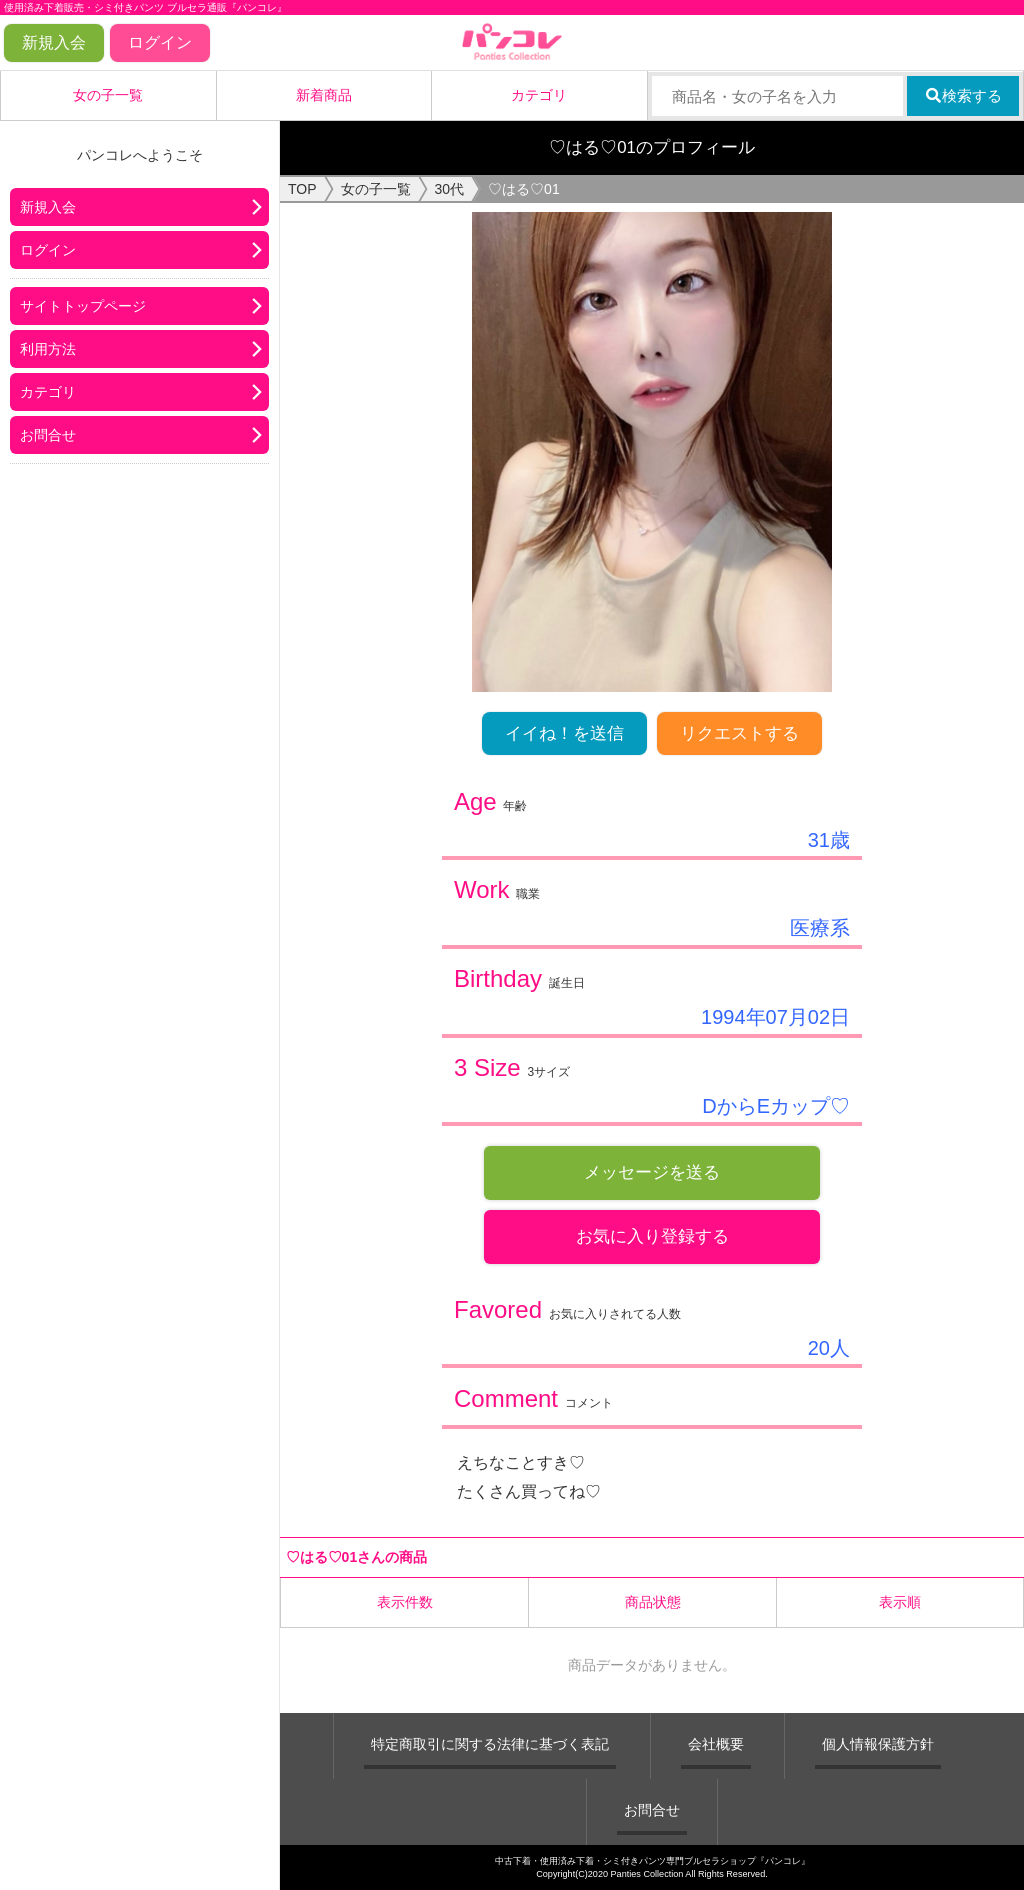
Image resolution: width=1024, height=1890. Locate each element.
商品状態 (653, 1602)
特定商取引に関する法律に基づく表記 (490, 1744)
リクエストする (739, 733)
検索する (963, 95)
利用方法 (48, 349)
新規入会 (54, 42)
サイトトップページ (83, 306)
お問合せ (48, 435)
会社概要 (716, 1744)
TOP (302, 189)
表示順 (900, 1602)
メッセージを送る (652, 1172)
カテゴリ (539, 95)
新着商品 (324, 95)
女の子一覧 (108, 95)
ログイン (160, 42)
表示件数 (405, 1602)
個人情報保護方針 (878, 1744)
